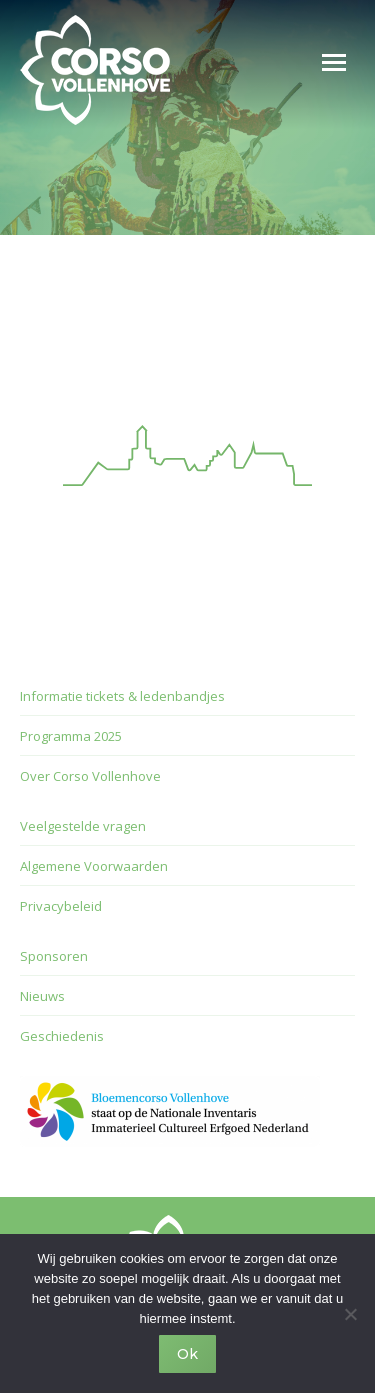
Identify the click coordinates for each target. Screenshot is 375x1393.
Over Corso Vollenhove (90, 776)
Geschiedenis (62, 1036)
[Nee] (350, 1314)
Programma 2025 (71, 736)
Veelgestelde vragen (83, 826)
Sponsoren (54, 956)
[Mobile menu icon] (334, 62)
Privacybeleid (61, 906)
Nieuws (42, 996)
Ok (187, 1354)
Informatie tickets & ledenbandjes (122, 696)
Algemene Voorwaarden (94, 866)
